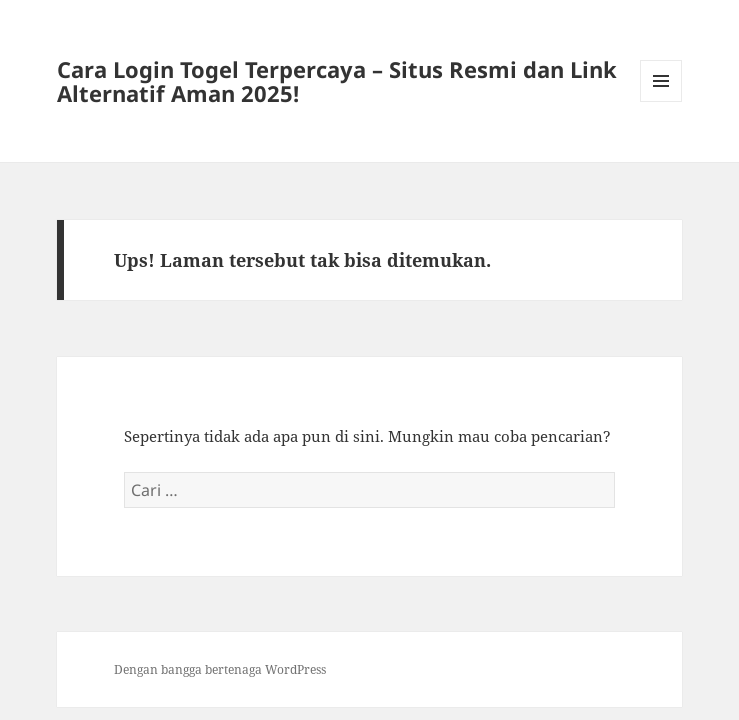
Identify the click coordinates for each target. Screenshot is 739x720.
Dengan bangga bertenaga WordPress (220, 669)
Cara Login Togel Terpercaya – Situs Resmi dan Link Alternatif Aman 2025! (337, 81)
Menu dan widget (661, 101)
